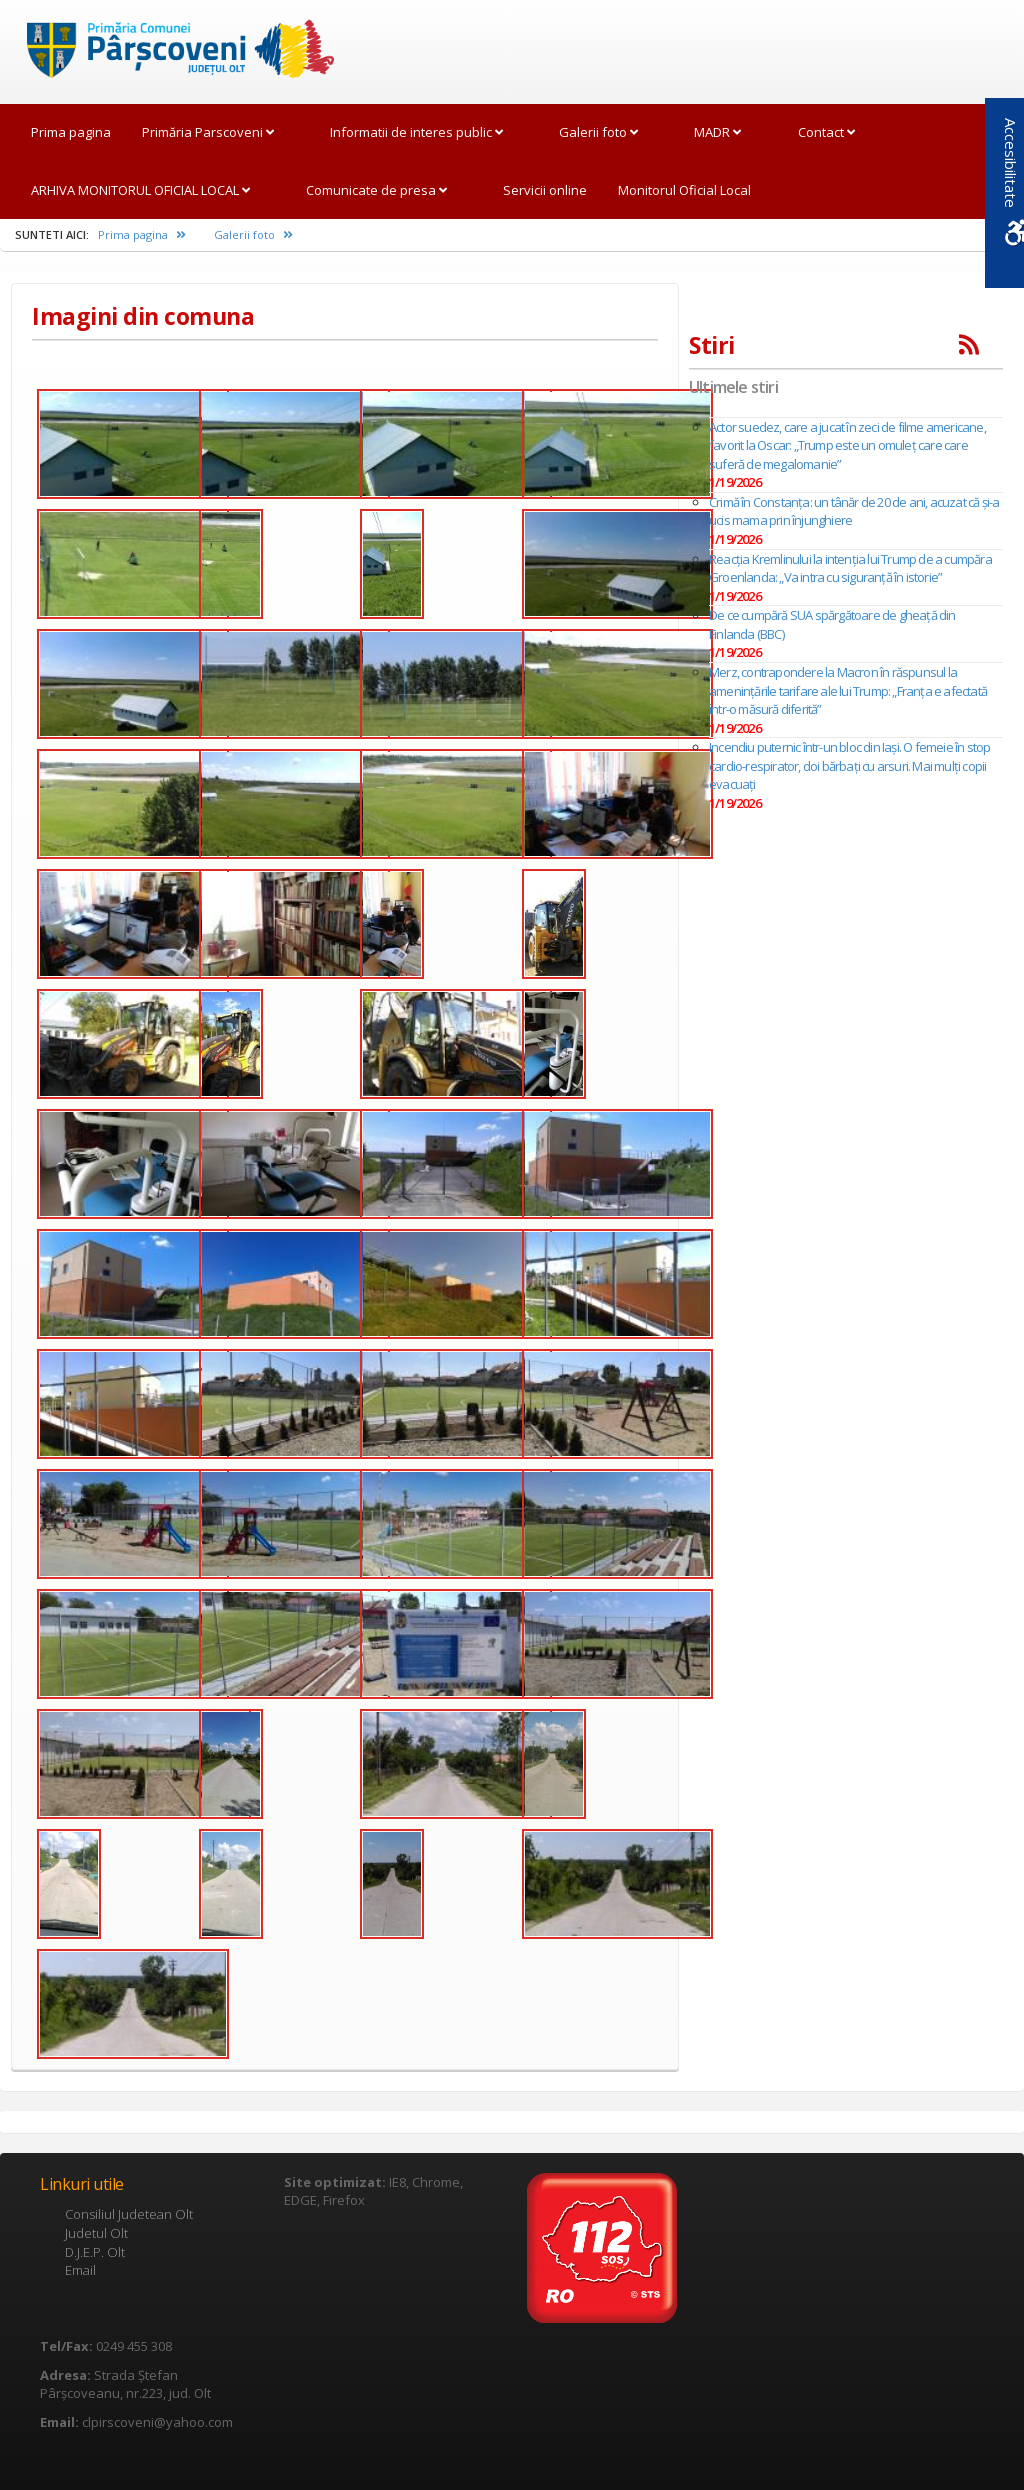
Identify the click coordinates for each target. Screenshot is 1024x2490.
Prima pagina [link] (71, 132)
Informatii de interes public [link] (416, 132)
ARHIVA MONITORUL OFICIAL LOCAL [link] (140, 190)
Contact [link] (826, 132)
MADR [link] (717, 132)
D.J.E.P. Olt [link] (95, 2252)
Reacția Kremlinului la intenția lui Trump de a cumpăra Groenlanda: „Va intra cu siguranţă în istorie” (850, 568)
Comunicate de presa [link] (376, 190)
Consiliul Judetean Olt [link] (129, 2214)
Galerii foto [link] (598, 132)
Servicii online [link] (545, 190)
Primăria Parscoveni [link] (208, 132)
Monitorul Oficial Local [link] (684, 190)
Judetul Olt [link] (96, 2233)
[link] (170, 50)
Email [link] (80, 2270)
